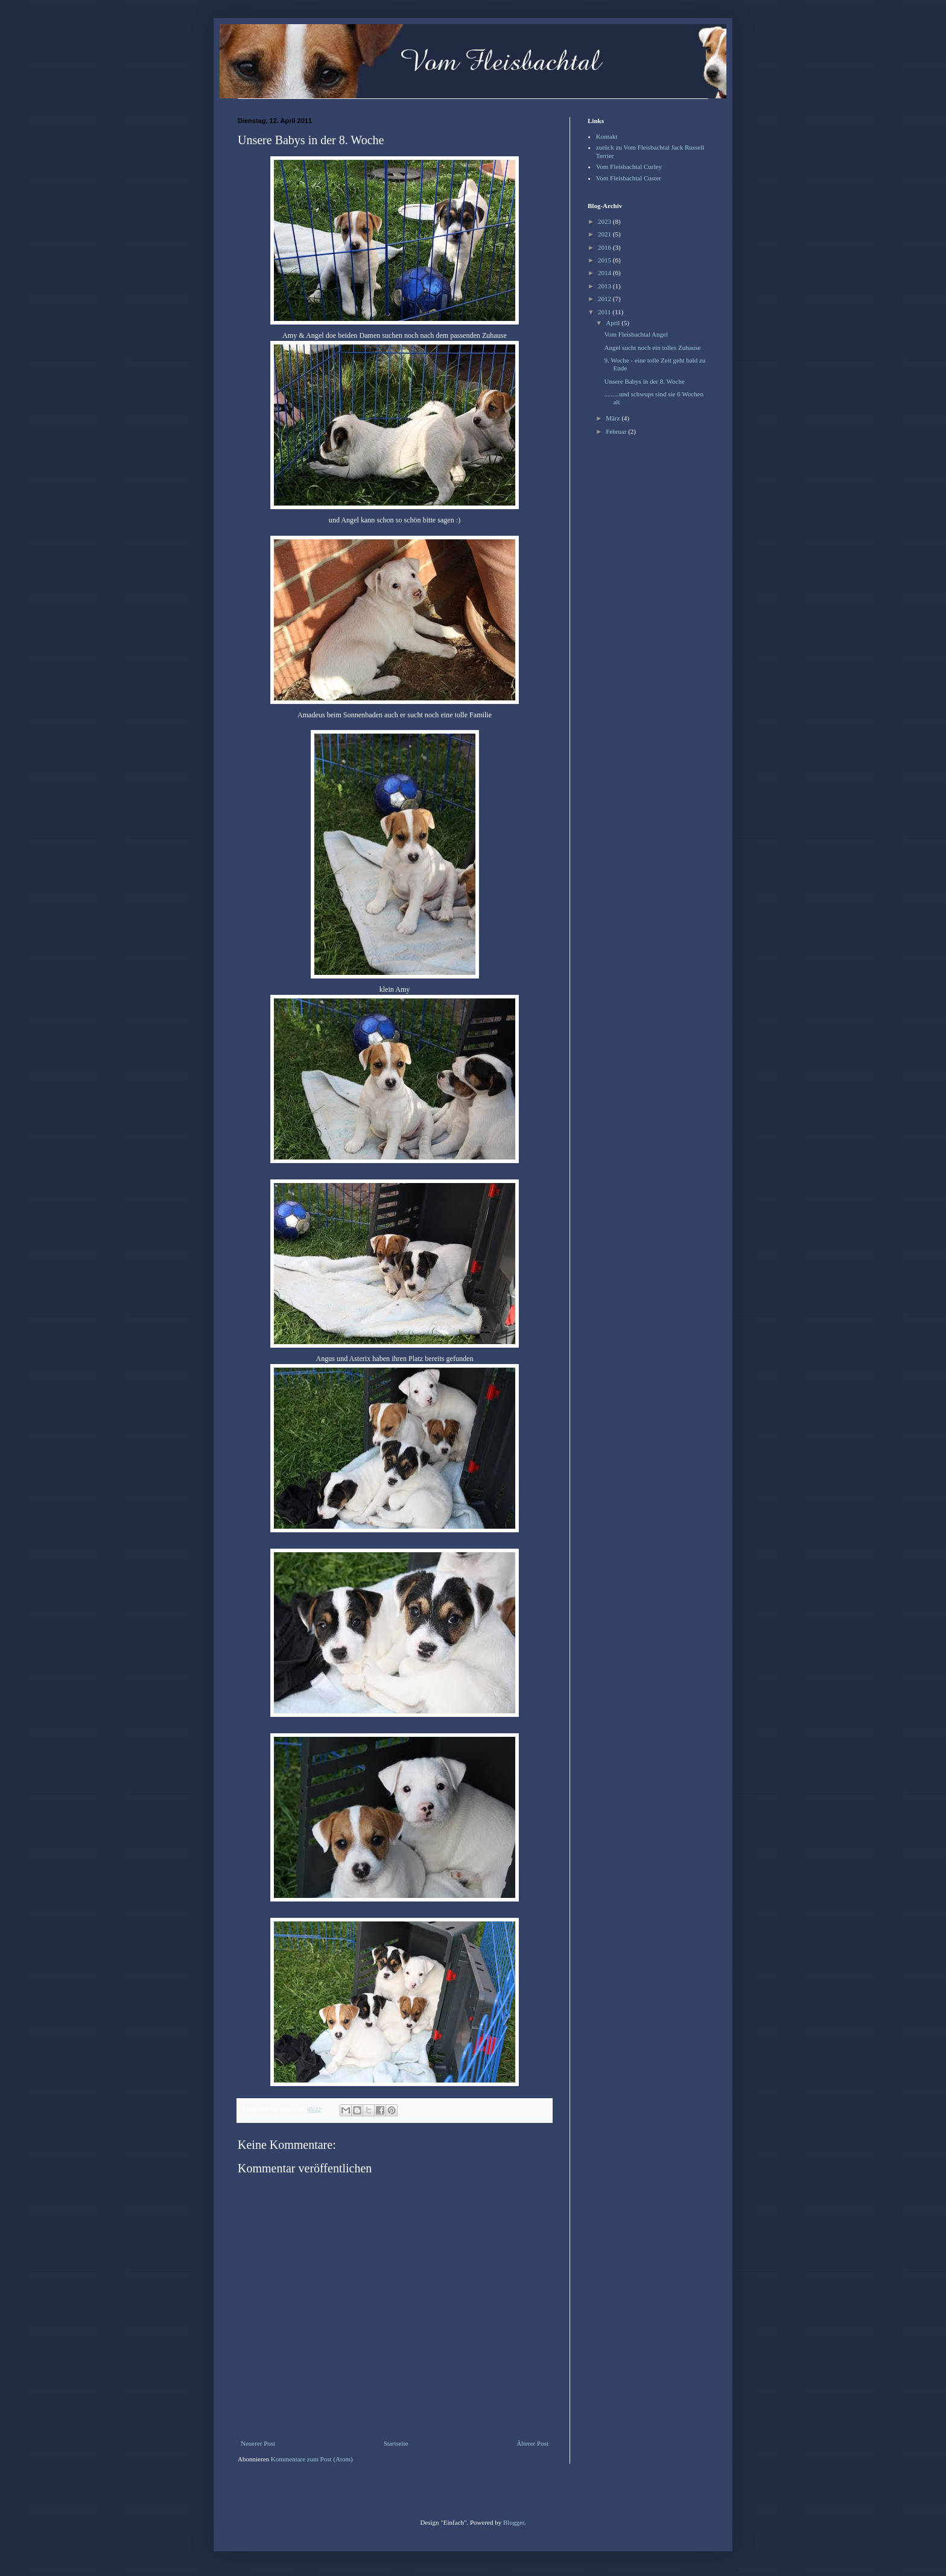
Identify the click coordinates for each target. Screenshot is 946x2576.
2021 (605, 234)
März (613, 418)
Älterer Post (532, 2443)
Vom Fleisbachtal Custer (628, 178)
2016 (605, 247)
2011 (605, 312)
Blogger (513, 2522)
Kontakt (606, 136)
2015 (605, 260)
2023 (605, 221)
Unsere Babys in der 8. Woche (644, 381)
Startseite (396, 2443)
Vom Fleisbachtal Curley (629, 166)
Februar (617, 431)
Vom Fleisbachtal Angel (636, 334)
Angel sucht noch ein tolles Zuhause (652, 347)
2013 (605, 286)
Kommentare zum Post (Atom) (312, 2459)
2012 (605, 298)
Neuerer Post (258, 2443)
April (613, 322)
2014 (605, 272)
